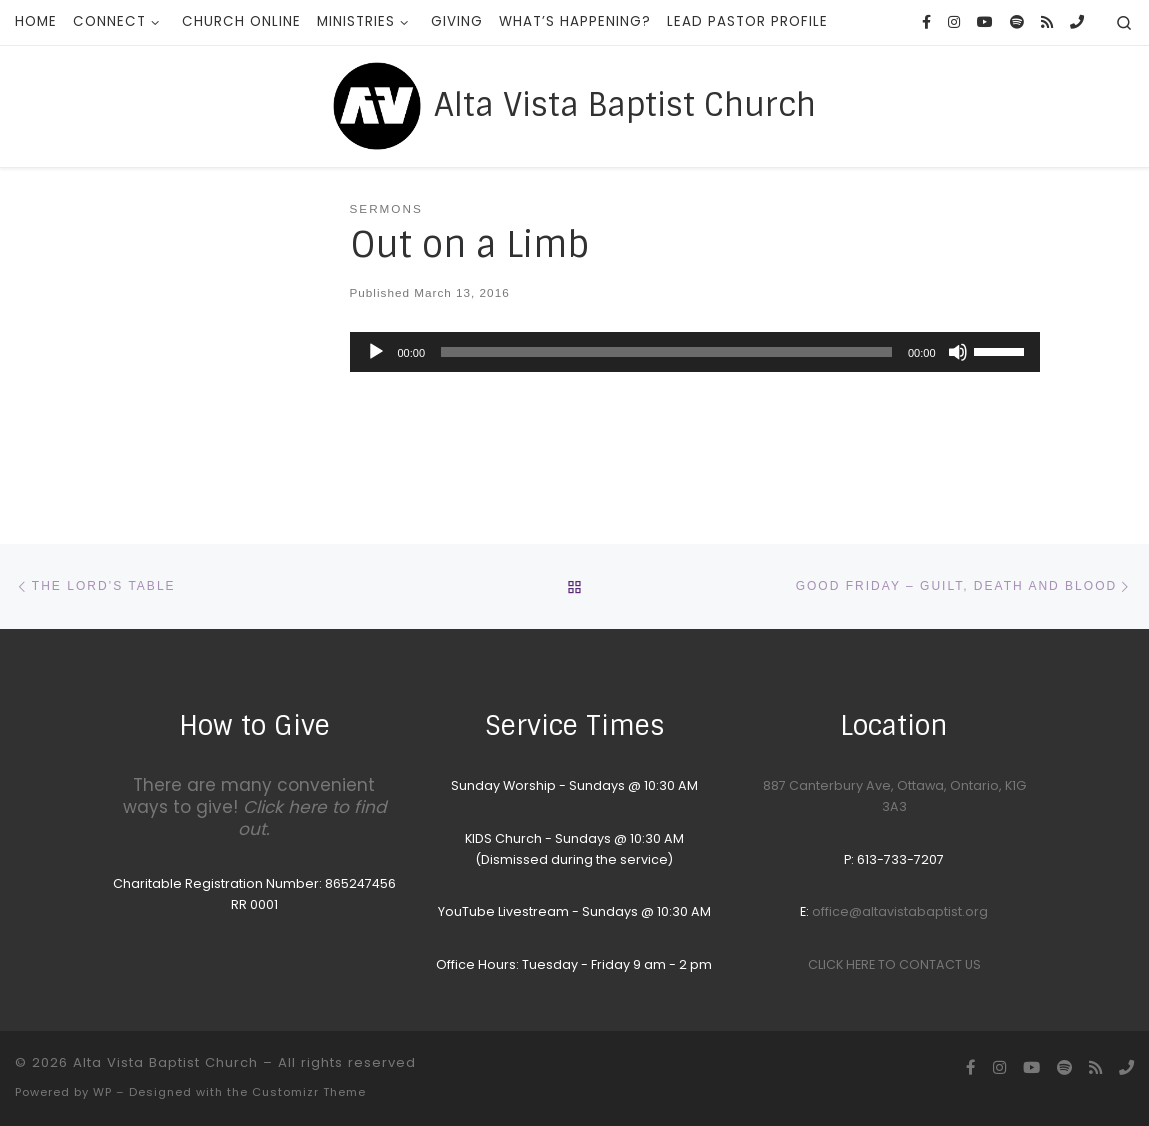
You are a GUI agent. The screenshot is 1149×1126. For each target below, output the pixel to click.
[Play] (376, 352)
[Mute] (958, 352)
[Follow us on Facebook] (926, 23)
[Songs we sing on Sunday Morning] (1017, 23)
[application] (695, 352)
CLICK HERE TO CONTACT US (894, 964)
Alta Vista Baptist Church (165, 1062)
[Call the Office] (1077, 23)
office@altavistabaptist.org (900, 911)
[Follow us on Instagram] (954, 23)
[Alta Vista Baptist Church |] (377, 104)
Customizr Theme (309, 1092)
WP (102, 1092)
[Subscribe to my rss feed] (1047, 23)
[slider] (666, 352)
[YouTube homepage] (985, 23)
